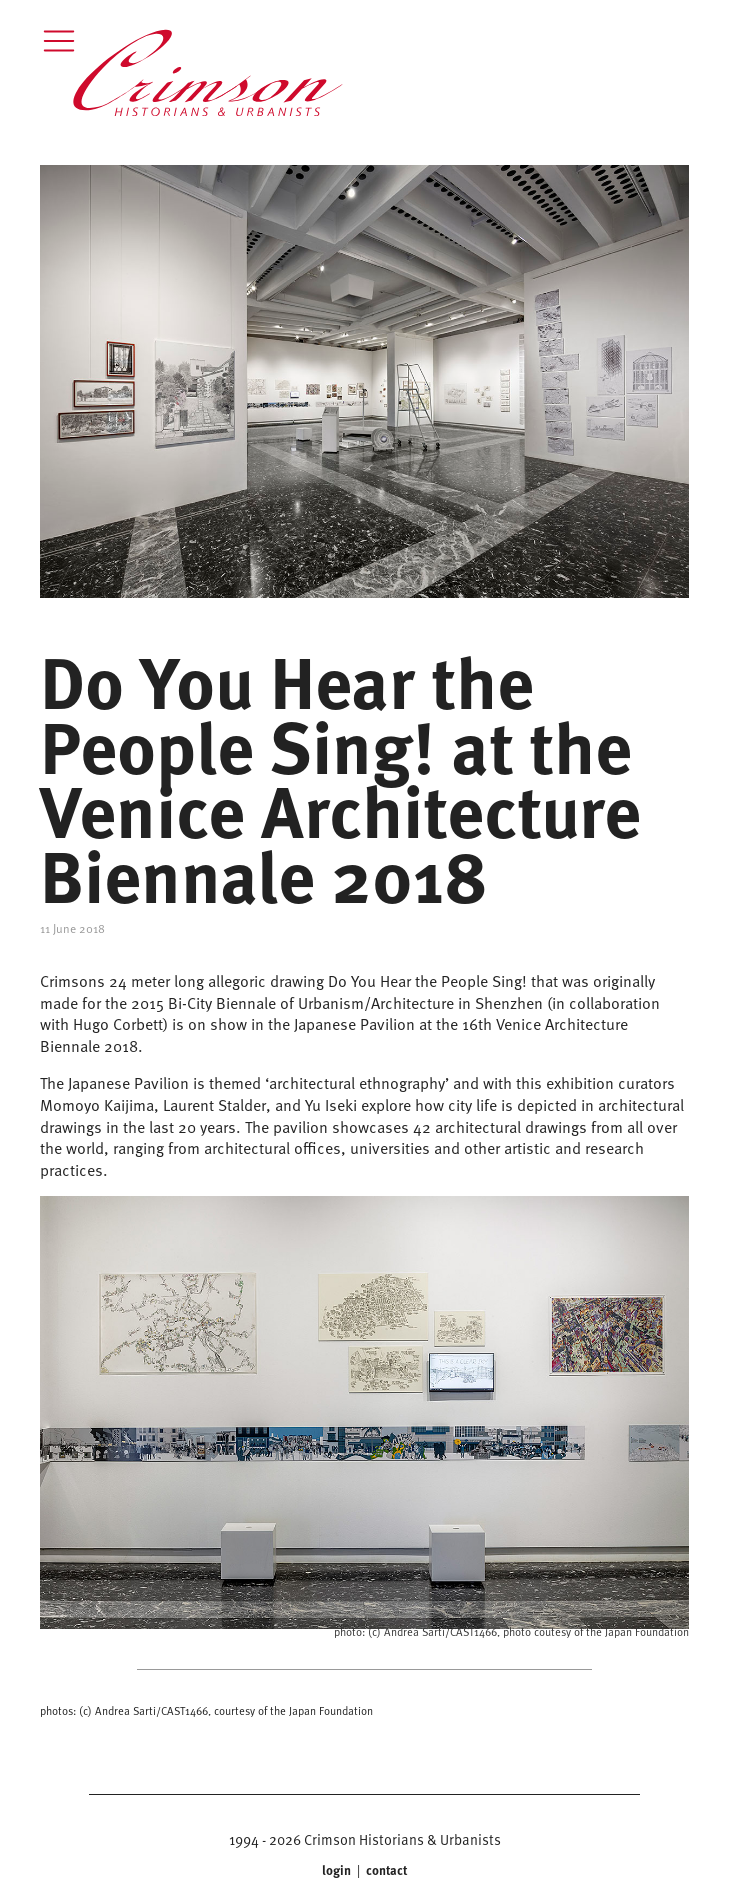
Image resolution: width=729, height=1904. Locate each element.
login (338, 1870)
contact (385, 1870)
